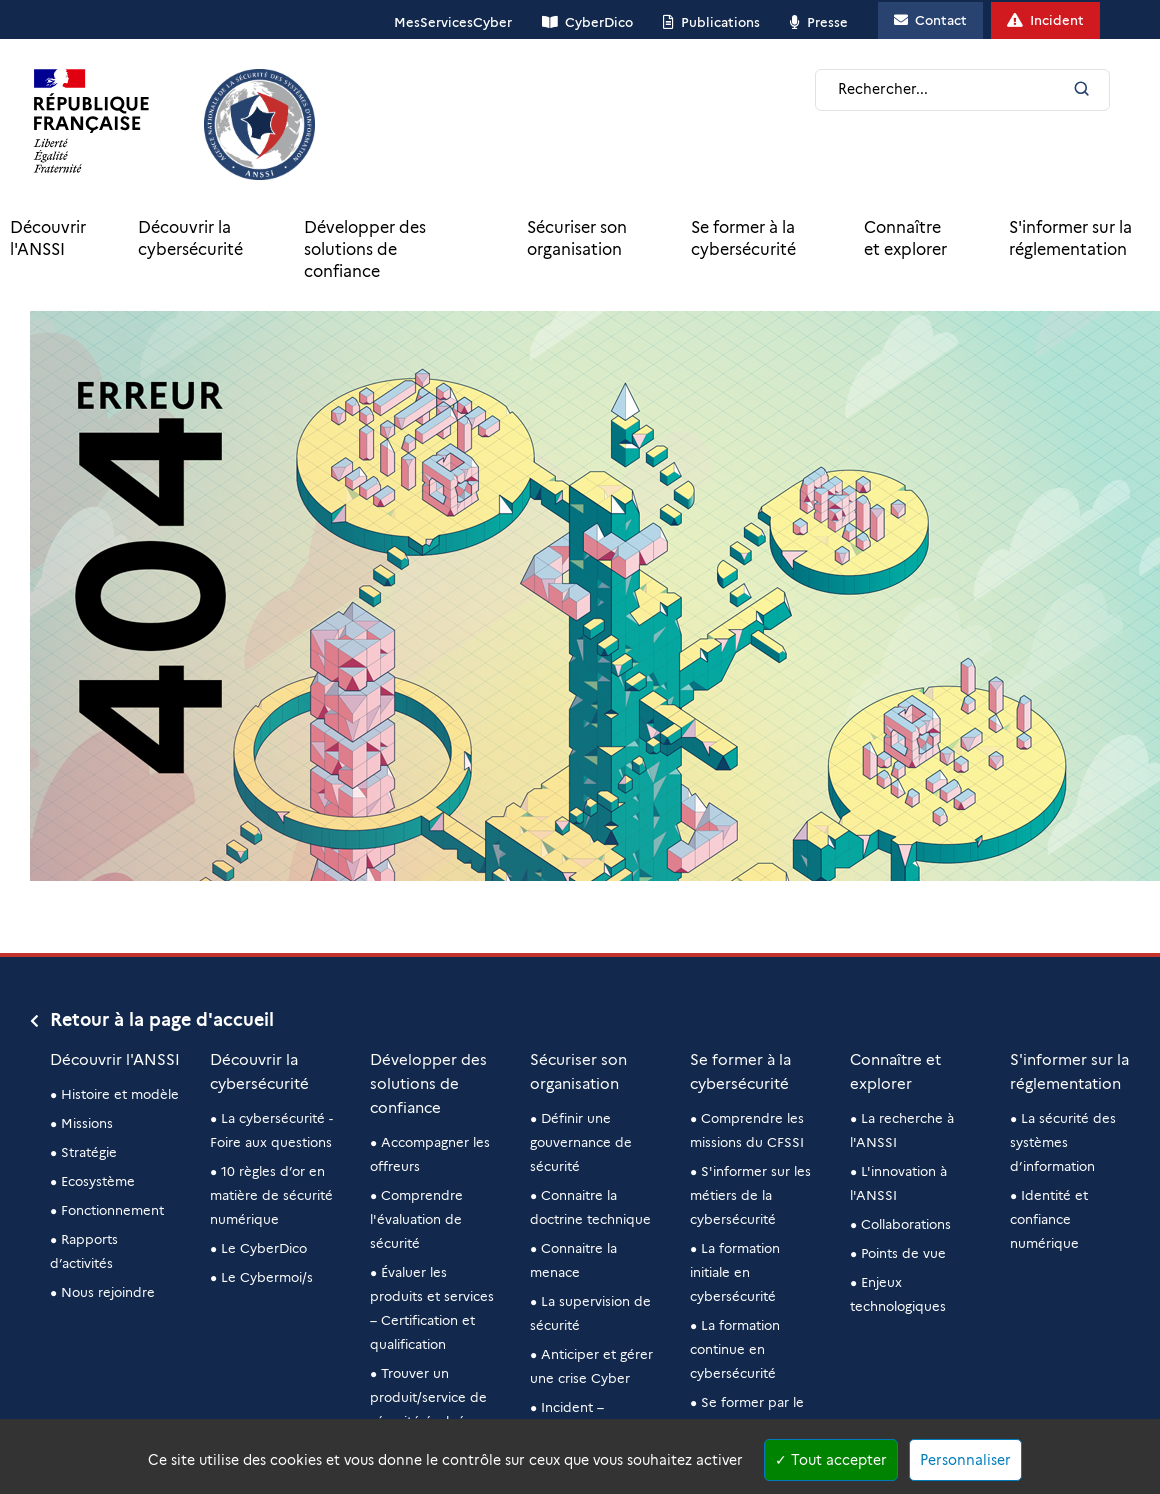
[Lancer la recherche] (1081, 91)
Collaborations (906, 1224)
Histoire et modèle (120, 1094)
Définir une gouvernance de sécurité (581, 1142)
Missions (87, 1123)
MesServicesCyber (453, 22)
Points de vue (903, 1253)
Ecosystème (98, 1181)
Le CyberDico (264, 1248)
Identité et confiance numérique (1049, 1219)
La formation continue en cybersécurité (735, 1349)
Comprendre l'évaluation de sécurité (416, 1219)
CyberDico (599, 22)
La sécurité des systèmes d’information (1063, 1142)
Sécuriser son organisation (577, 238)
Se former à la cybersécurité (743, 238)
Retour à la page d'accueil (162, 1020)
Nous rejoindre (108, 1292)
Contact (941, 20)
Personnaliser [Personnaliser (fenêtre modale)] (965, 1460)
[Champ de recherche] (952, 90)
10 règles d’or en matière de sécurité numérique (271, 1195)
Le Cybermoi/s (267, 1277)
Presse (827, 22)
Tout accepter (831, 1460)
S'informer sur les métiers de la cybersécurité (750, 1195)
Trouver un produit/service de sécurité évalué (428, 1397)
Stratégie (89, 1152)
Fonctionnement (112, 1210)
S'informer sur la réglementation (1070, 238)
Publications (720, 22)
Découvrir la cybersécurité (190, 238)
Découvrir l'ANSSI (48, 238)
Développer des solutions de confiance (365, 249)
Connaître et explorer (905, 238)
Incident (1057, 20)
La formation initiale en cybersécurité (735, 1272)
